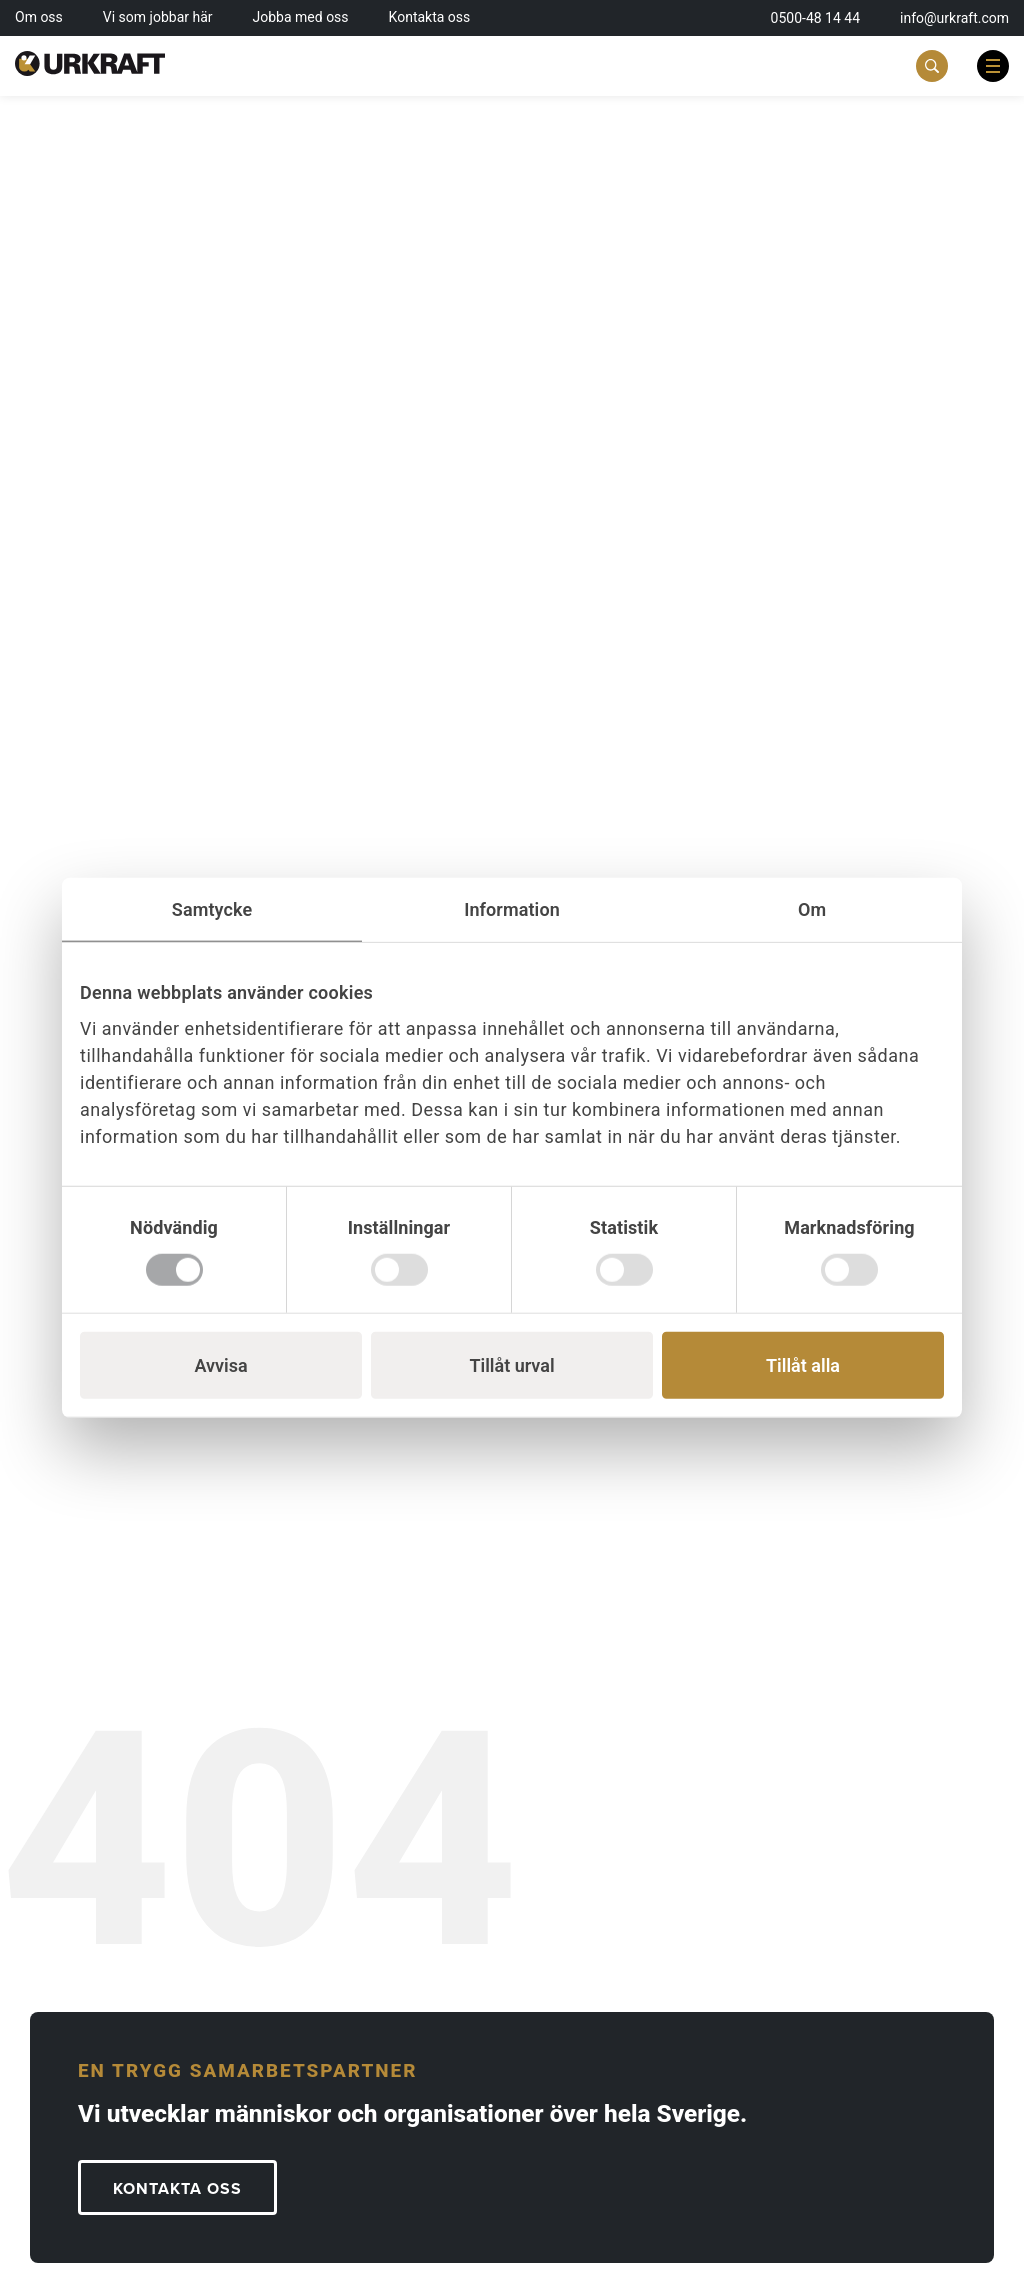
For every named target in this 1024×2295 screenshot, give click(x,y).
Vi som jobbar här (158, 17)
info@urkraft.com (954, 18)
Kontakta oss (430, 17)
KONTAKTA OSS (177, 2189)
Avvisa (220, 1365)
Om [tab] (812, 908)
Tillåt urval (511, 1365)
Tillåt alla (803, 1365)
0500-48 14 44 (816, 18)
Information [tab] (512, 908)
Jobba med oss (301, 17)
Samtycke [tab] (212, 908)
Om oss (39, 17)
